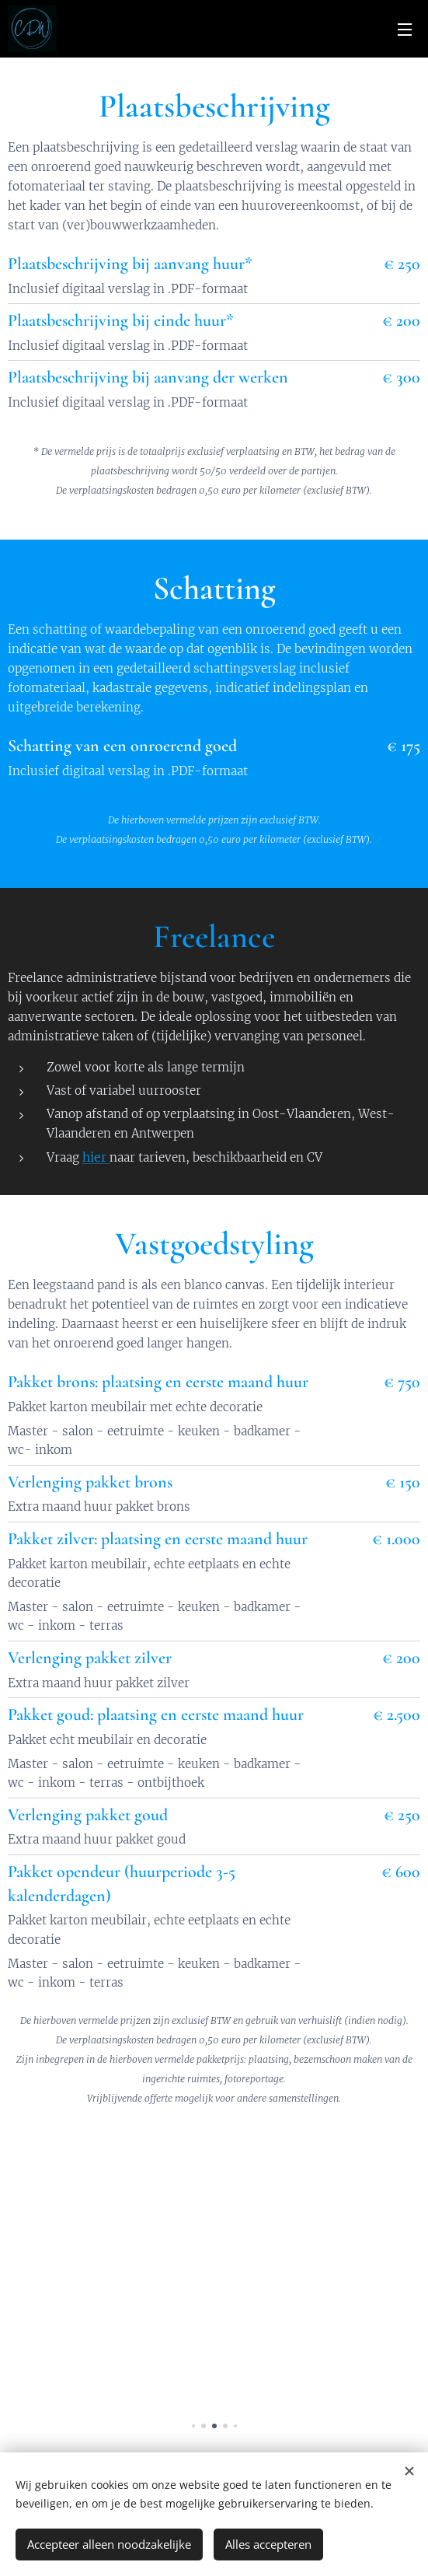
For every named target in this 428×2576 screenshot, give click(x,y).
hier (96, 1157)
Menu (405, 29)
